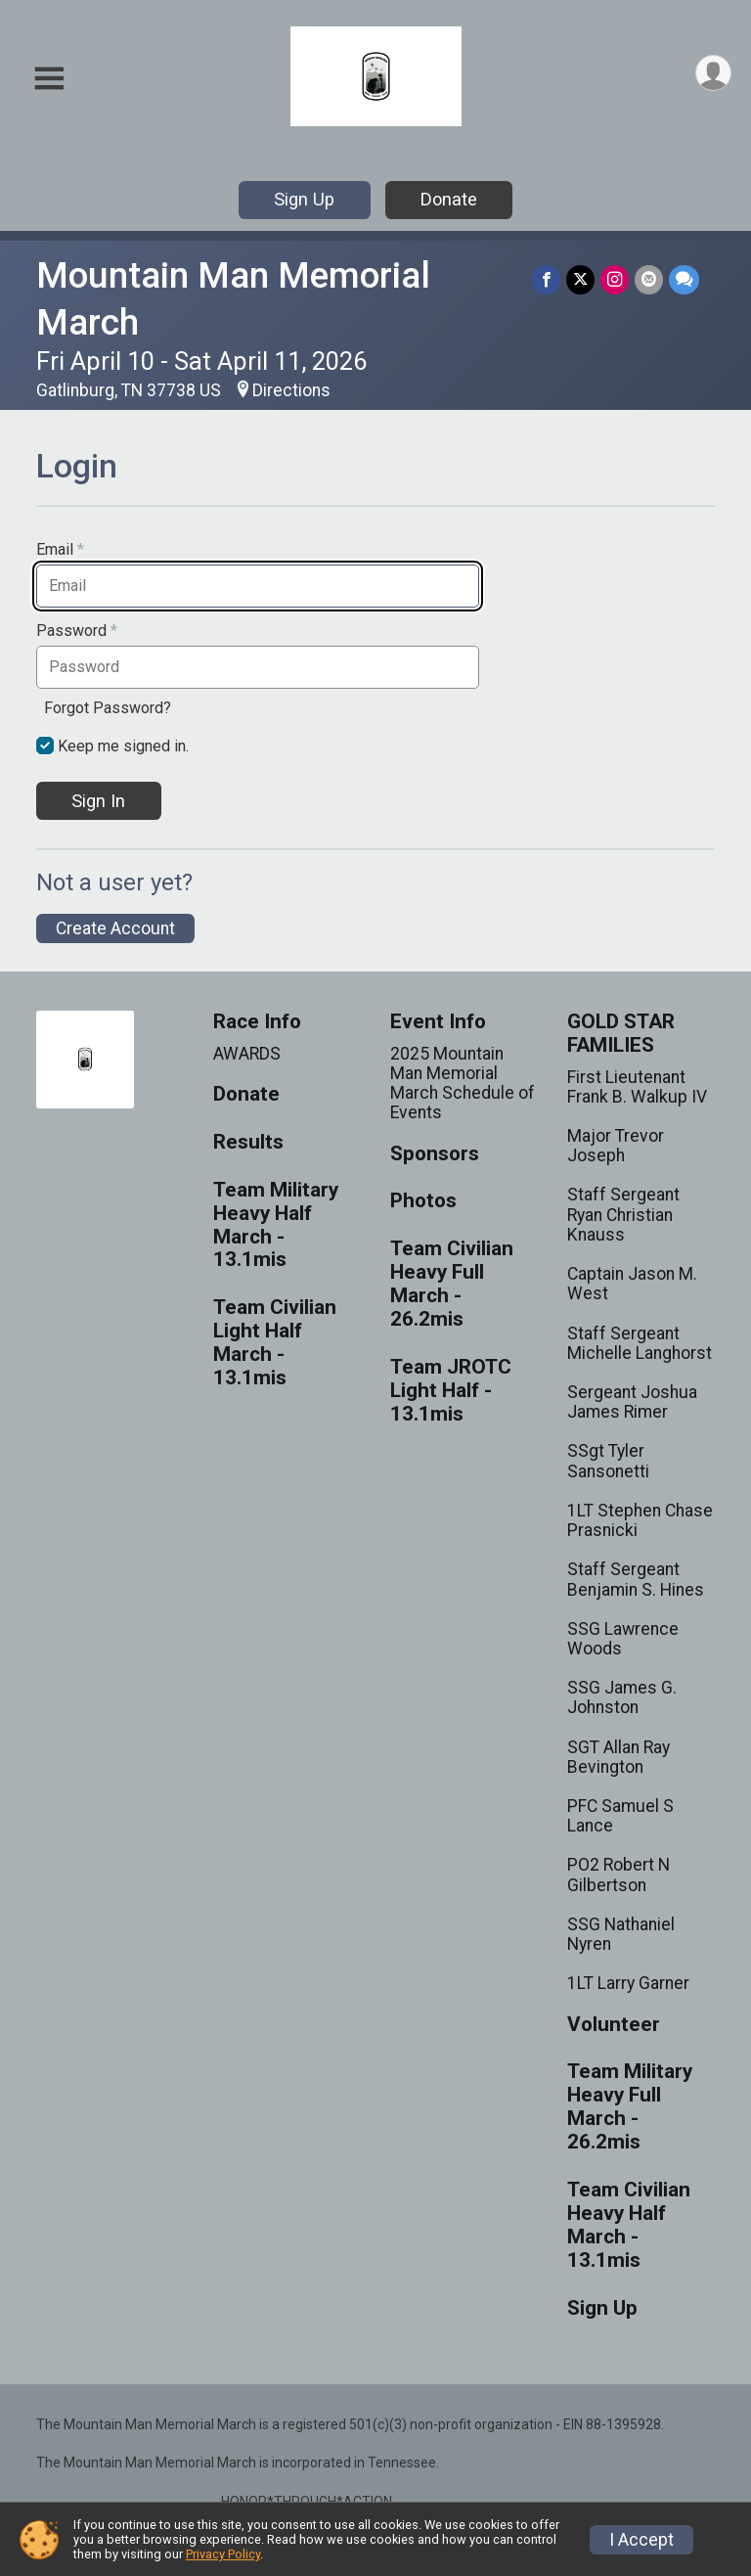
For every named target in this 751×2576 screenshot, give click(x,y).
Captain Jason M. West (632, 1283)
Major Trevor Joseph (615, 1145)
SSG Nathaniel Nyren (621, 1934)
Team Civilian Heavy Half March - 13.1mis (628, 2225)
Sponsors (434, 1154)
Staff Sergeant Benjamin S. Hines (635, 1579)
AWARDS (247, 1053)
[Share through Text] (684, 279)
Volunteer (613, 2024)
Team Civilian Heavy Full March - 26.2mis (451, 1284)
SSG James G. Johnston (622, 1697)
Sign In (98, 801)
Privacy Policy (223, 2554)
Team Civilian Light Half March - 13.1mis (274, 1342)
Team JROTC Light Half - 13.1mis (450, 1390)
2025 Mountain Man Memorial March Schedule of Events (462, 1083)
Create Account (115, 928)
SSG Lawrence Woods (623, 1638)
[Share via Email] (649, 279)
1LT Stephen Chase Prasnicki (640, 1520)
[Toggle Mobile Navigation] (48, 79)
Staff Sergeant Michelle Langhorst (639, 1343)
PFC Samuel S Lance (620, 1815)
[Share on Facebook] (546, 279)
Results (248, 1142)
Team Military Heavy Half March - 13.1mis (275, 1225)
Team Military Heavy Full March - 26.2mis (629, 2106)
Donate (448, 199)
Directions (291, 390)
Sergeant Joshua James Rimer (632, 1402)
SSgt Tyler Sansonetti (608, 1460)
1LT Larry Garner (628, 1983)
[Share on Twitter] (580, 279)
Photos (423, 1201)
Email (60, 550)
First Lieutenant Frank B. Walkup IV (637, 1087)
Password (76, 631)
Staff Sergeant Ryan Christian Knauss (623, 1214)
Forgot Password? (107, 708)
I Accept (641, 2540)
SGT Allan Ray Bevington (618, 1757)
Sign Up (304, 199)
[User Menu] (713, 73)
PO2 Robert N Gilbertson (618, 1874)
